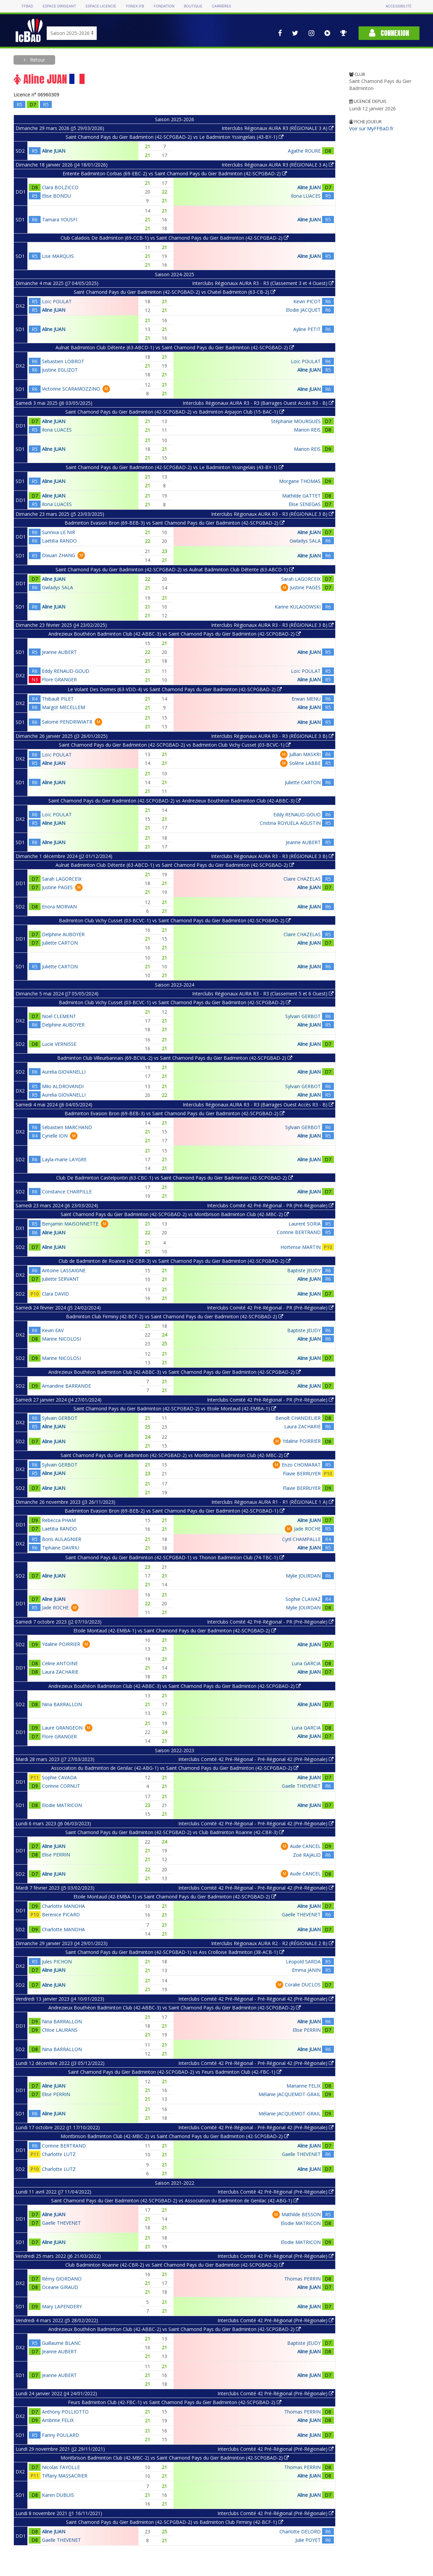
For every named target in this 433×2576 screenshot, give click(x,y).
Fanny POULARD (60, 2435)
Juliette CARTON (303, 782)
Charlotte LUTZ (59, 2154)
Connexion (389, 33)
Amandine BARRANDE (66, 1386)
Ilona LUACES (306, 196)
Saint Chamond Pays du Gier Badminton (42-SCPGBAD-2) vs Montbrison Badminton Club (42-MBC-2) (175, 1214)
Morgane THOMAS (300, 481)
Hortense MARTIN (300, 1247)
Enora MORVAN (59, 906)
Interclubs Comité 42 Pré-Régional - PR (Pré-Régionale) (270, 1205)
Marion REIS (307, 429)
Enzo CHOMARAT (301, 1464)
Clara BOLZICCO (60, 187)
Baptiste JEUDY (304, 1270)
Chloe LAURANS (59, 2030)
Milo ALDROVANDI (63, 1086)
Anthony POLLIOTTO (65, 2411)
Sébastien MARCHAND (67, 1127)
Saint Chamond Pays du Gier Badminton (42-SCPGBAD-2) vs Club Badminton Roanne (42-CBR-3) (174, 1832)
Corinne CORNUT (61, 1786)
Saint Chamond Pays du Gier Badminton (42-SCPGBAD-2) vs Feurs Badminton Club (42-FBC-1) (174, 2072)
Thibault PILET (58, 699)
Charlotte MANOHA (63, 1906)
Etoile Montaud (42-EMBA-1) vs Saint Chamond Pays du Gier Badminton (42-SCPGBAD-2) (174, 1630)
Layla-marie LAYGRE (64, 1159)
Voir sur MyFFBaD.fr (371, 128)
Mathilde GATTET (301, 495)
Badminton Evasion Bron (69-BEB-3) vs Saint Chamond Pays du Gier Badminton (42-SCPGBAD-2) (174, 523)
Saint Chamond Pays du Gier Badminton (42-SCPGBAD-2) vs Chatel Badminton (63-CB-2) (174, 292)
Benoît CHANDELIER (298, 1418)
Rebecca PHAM (59, 1520)
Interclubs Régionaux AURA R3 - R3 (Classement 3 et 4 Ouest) (263, 283)
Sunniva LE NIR (58, 532)
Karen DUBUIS (58, 2495)
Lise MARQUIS (58, 256)
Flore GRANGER (59, 679)
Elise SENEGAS (305, 504)
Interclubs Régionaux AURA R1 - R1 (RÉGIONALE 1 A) (272, 1502)
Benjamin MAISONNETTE (70, 1223)
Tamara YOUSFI (59, 219)
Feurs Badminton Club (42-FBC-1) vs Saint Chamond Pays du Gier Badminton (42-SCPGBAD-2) (174, 2402)
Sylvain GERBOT (303, 1016)
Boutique (193, 6)
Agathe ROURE (304, 151)
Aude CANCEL (305, 1846)
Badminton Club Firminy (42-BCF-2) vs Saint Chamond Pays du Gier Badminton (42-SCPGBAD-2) (174, 1316)
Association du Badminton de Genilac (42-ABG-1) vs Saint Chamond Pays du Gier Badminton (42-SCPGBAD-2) (174, 1768)
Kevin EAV (53, 1330)
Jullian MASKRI (305, 754)
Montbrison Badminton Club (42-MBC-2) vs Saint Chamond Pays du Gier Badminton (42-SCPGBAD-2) (175, 2136)
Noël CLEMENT (59, 1016)
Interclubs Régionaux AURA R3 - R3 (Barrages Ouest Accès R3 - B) (258, 403)
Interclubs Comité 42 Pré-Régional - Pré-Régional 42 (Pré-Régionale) (256, 1759)
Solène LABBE (305, 763)
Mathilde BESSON (301, 2214)
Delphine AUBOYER (63, 934)
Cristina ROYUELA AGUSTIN (290, 823)
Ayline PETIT (307, 329)
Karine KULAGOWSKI (298, 606)
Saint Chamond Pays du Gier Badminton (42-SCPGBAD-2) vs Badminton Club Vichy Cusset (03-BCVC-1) (175, 745)
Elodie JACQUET (303, 310)
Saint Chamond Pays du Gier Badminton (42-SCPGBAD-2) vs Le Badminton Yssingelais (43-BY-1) (174, 137)
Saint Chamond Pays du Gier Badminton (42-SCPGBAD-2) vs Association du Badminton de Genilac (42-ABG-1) (174, 2200)
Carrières (221, 6)
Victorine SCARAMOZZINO (71, 389)
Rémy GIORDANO (62, 2278)
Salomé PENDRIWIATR (67, 722)
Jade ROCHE (307, 1528)
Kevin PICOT (307, 301)
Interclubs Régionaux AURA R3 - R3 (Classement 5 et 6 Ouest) (263, 993)
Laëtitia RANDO (59, 540)
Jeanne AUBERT (59, 652)
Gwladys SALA (305, 540)
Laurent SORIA (305, 1223)
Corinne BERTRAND (299, 1232)
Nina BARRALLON (62, 1704)
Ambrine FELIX (58, 2420)
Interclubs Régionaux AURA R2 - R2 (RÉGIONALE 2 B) (272, 1943)
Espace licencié (101, 6)
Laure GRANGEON (62, 1727)
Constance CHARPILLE (67, 1191)
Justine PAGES (305, 587)
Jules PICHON (57, 1961)
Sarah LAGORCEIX (301, 579)
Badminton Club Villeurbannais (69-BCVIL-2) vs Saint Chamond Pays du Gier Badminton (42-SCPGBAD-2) (174, 1058)
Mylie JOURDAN (303, 1575)
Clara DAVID (55, 1294)
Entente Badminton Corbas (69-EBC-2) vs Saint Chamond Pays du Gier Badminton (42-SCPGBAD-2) (175, 173)
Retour (37, 60)
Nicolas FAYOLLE (61, 2467)
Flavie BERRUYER (302, 1473)
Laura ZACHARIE (302, 1426)
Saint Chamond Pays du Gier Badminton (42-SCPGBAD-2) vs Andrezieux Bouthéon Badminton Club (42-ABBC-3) (174, 800)
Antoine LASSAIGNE (64, 1270)
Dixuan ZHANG (58, 555)
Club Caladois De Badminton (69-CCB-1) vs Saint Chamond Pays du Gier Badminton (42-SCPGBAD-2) (175, 238)
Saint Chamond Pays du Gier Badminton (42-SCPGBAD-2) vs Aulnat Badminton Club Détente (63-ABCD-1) (174, 569)
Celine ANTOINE (60, 1663)
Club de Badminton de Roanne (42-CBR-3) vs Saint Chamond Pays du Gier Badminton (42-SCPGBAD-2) (175, 1261)
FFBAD (27, 6)
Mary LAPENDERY (62, 2306)
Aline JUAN (53, 151)
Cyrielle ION (55, 1135)
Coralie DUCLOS (303, 1984)
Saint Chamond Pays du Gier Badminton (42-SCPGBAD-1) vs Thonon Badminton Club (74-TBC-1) (174, 1557)
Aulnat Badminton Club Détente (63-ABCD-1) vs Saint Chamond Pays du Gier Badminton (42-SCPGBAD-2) (174, 347)
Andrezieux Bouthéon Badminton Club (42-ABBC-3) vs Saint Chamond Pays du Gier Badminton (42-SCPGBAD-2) (174, 634)
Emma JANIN (306, 1970)
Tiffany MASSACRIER (64, 2475)
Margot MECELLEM (63, 707)
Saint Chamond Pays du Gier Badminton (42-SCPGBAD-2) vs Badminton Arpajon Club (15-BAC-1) (174, 412)
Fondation (164, 6)
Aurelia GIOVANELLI (64, 1072)
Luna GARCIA (306, 1663)
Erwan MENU (306, 699)
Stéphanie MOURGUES (296, 421)
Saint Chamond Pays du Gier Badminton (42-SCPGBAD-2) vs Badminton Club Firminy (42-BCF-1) (174, 2522)
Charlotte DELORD (300, 2531)
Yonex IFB (135, 6)
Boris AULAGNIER (61, 1539)
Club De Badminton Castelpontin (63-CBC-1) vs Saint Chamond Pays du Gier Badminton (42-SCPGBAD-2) (174, 1177)
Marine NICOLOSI (61, 1339)
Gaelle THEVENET (301, 1786)
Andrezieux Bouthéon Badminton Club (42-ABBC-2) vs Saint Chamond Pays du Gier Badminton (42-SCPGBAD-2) (174, 2329)
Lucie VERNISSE (59, 1044)
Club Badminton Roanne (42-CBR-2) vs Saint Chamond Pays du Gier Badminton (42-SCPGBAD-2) (174, 2265)
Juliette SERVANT (60, 1279)
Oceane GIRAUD (60, 2287)
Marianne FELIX (304, 2086)
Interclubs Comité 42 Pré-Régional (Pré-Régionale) (276, 2191)
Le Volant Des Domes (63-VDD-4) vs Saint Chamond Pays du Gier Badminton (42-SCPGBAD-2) (175, 689)
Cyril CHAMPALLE (301, 1539)
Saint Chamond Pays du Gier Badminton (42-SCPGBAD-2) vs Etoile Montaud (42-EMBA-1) (174, 1408)
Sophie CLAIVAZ (303, 1599)
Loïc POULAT (57, 301)
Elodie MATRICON (62, 1805)
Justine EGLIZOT (60, 370)
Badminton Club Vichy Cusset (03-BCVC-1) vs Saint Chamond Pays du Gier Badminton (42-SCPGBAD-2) (175, 920)
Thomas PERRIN (302, 2278)
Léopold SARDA (303, 1961)
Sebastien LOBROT (63, 361)
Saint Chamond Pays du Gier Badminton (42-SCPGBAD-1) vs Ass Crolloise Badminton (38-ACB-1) (174, 1952)
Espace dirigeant (59, 6)
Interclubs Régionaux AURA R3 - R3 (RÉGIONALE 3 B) (272, 514)
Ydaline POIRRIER (301, 1441)
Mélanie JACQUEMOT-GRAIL (289, 2094)
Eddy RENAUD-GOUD (65, 671)
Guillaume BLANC (61, 2343)
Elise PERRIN (56, 1854)
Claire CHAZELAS (302, 879)
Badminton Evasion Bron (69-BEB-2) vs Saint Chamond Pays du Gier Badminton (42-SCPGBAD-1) (174, 1510)
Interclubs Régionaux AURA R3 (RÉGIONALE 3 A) (278, 128)
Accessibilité (398, 6)
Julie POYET (308, 2540)
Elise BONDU (56, 196)
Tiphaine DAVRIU (60, 1547)
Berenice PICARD (61, 1914)
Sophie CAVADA (59, 1777)
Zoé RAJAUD (307, 1855)
